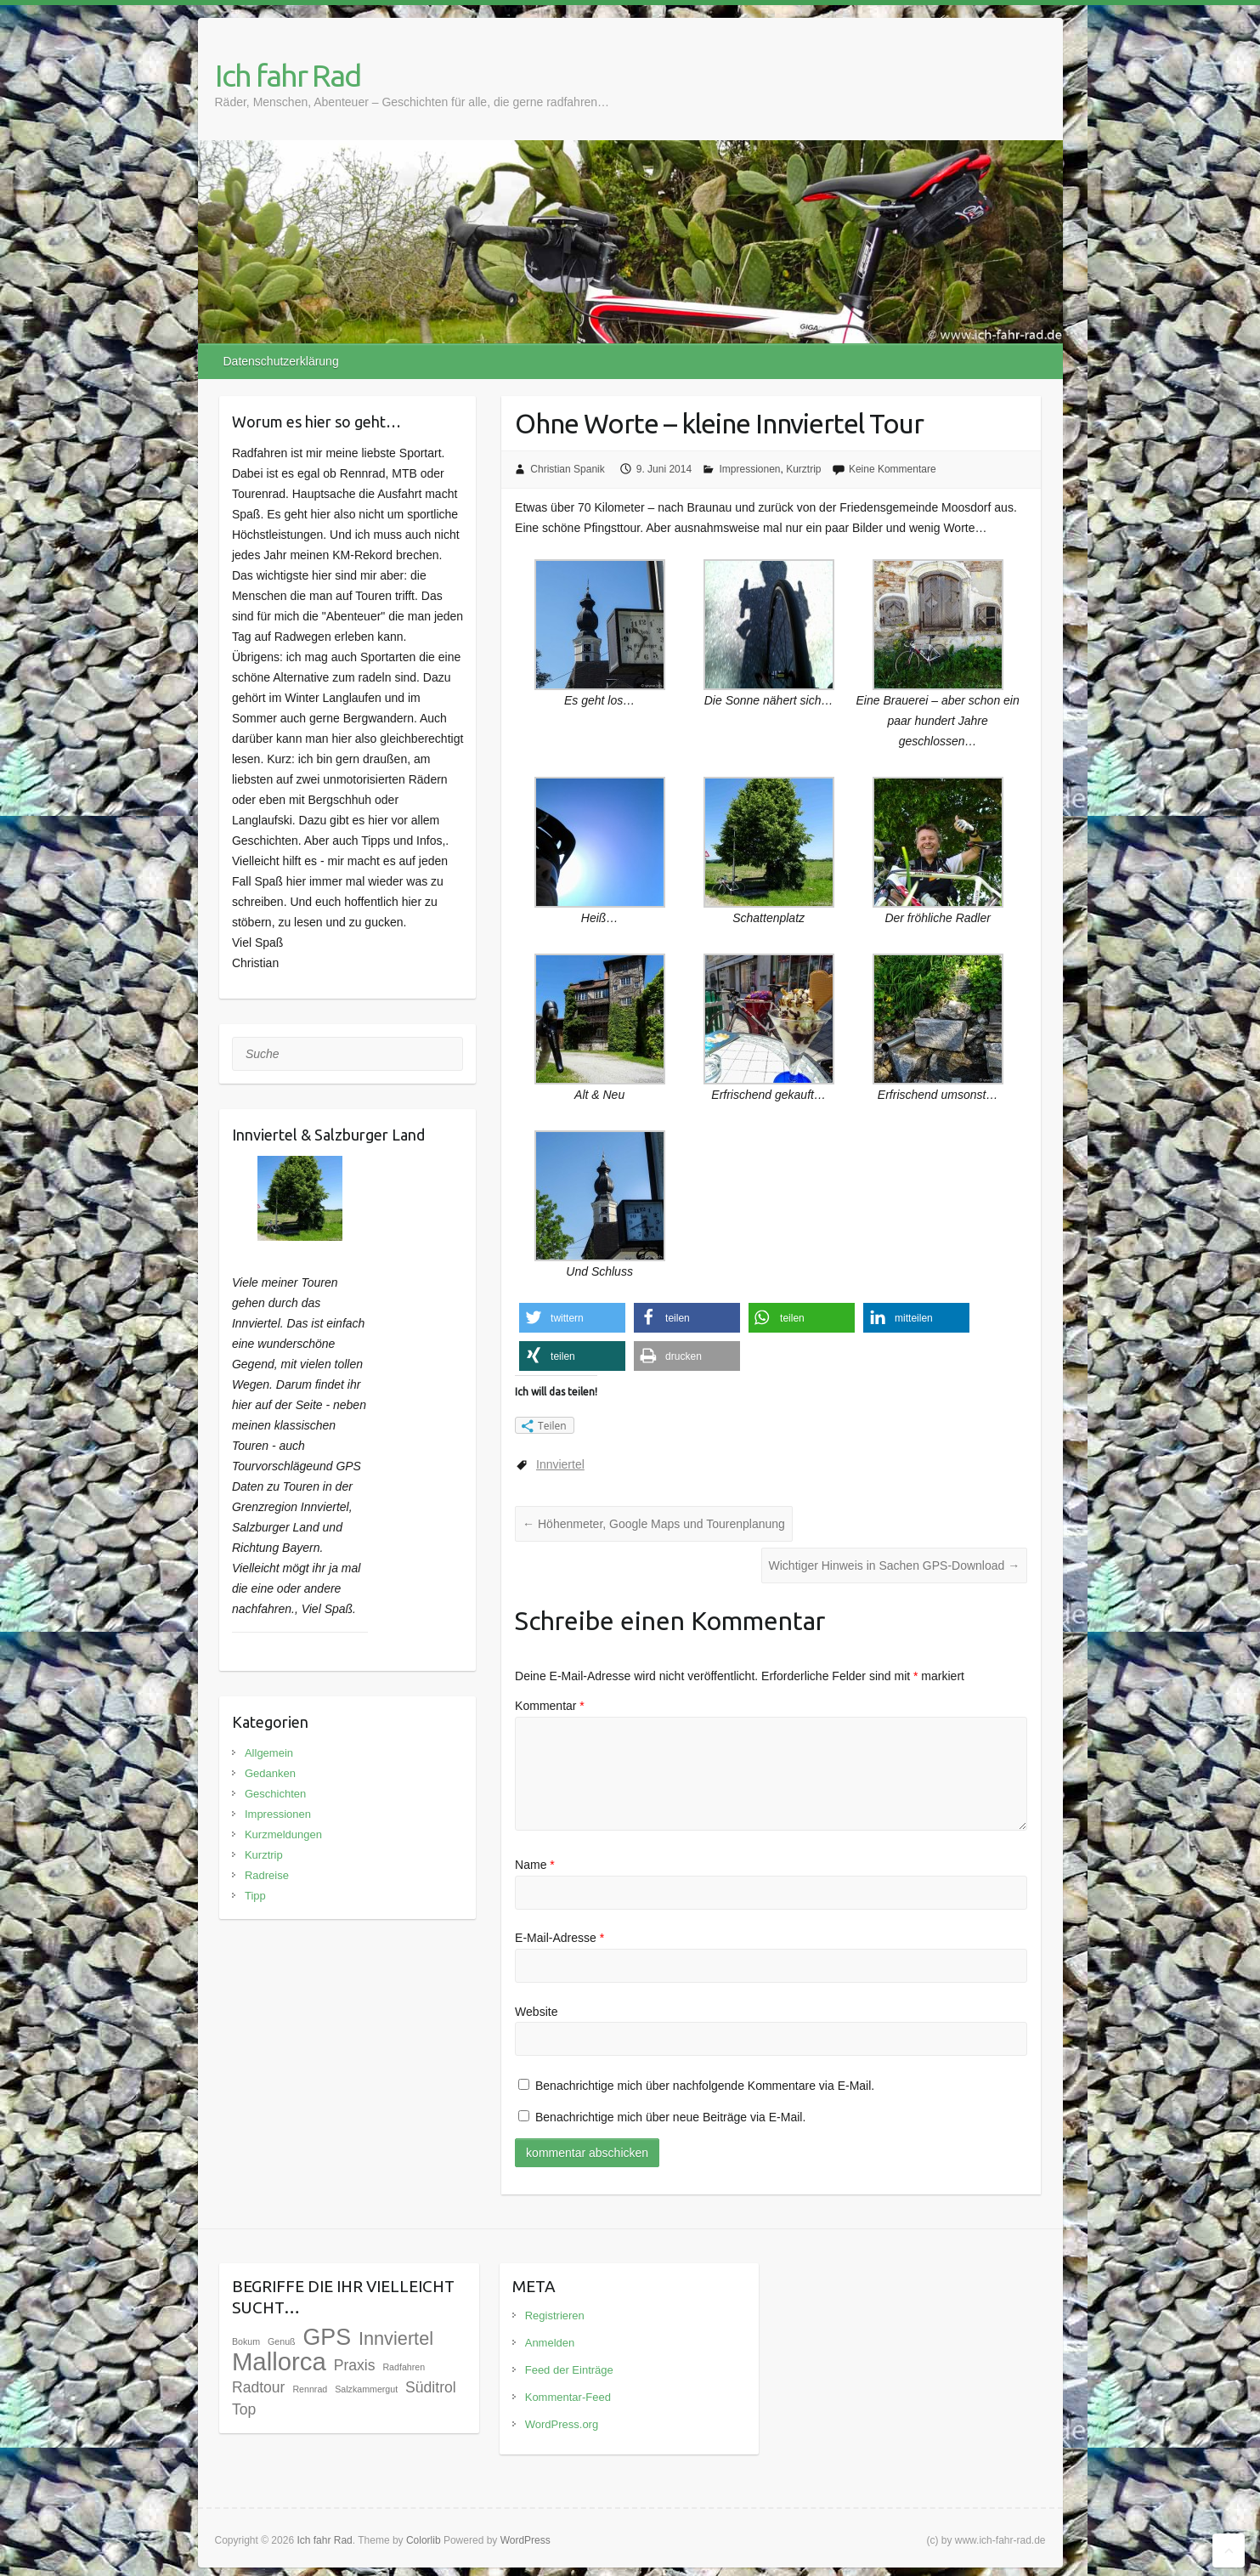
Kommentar (550, 1706)
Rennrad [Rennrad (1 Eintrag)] (309, 2389)
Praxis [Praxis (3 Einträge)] (355, 2365)
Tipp (255, 1895)
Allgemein (269, 1753)
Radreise (267, 1875)
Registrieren (555, 2315)
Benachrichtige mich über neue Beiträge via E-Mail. (670, 2117)
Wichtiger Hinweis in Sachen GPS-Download (894, 1565)
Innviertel (560, 1464)
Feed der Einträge (569, 2370)
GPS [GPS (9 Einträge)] (326, 2337)
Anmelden (550, 2342)
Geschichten (275, 1793)
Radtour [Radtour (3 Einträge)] (258, 2387)
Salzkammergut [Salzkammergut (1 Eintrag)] (366, 2389)
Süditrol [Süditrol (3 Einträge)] (430, 2387)
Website (536, 2011)
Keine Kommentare (892, 469)
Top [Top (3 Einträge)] (244, 2409)
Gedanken (270, 1773)
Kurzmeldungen (283, 1834)
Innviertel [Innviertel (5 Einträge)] (396, 2338)
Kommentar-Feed (568, 2397)
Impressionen (749, 469)
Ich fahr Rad (287, 75)
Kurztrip (803, 469)
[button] (572, 1318)
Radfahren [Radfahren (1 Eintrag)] (403, 2367)
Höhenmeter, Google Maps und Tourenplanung (654, 1524)
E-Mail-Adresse (559, 1938)
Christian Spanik (567, 469)
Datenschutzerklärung (281, 361)
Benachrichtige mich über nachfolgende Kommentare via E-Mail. (704, 2085)
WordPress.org (561, 2424)
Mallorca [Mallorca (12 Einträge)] (279, 2361)
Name (535, 1864)
